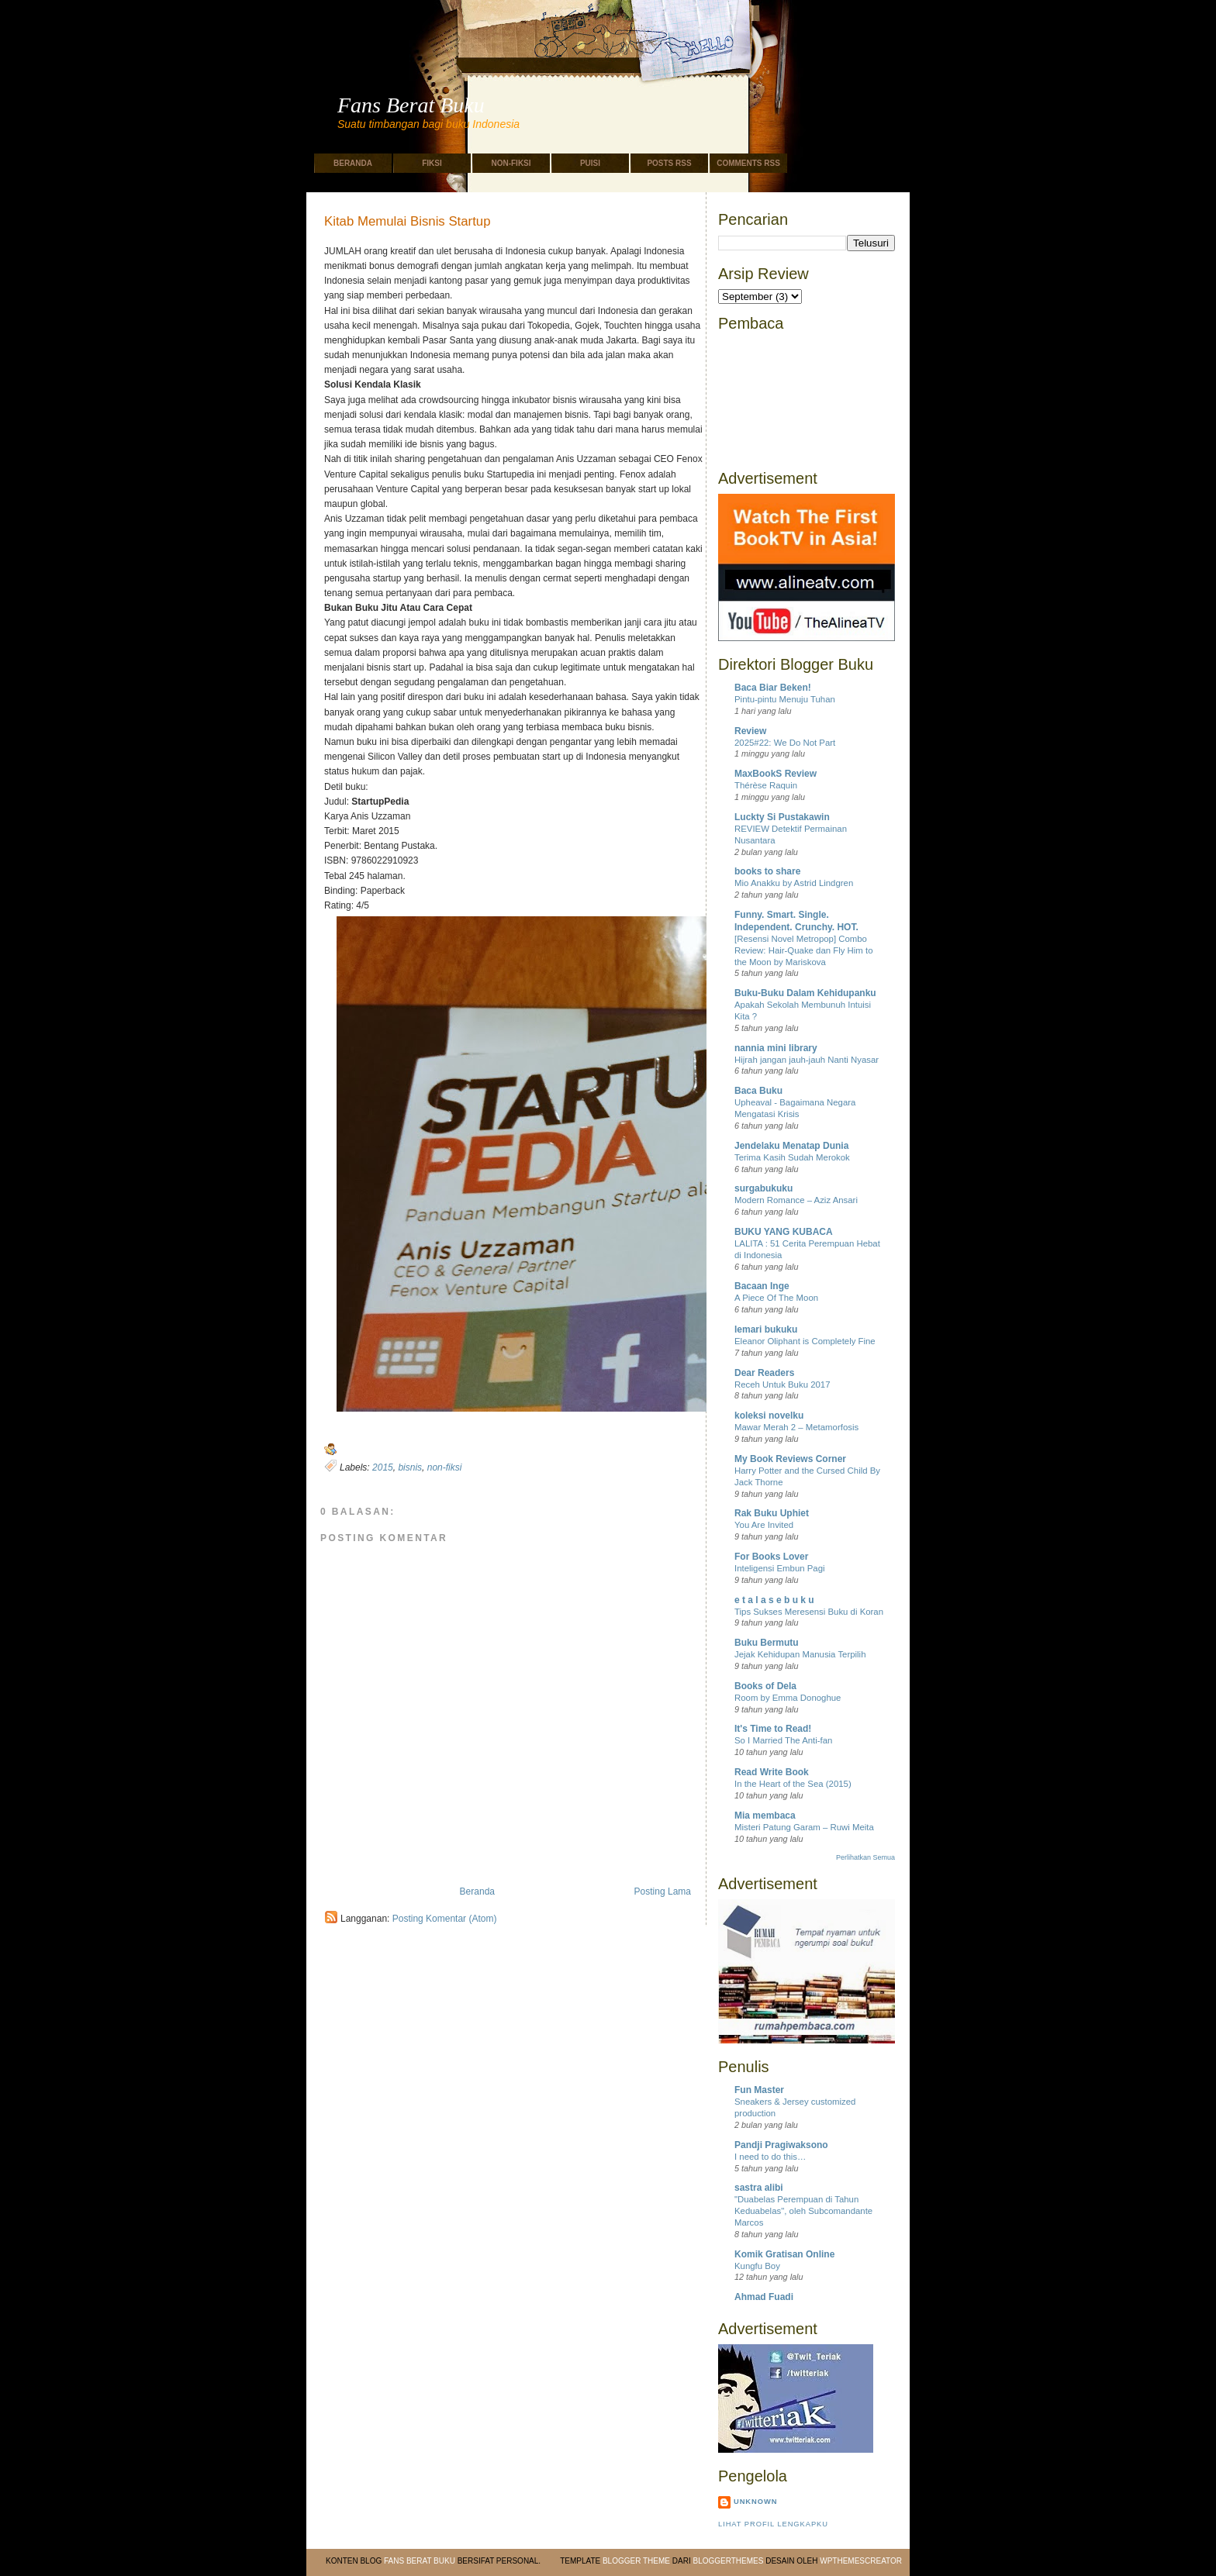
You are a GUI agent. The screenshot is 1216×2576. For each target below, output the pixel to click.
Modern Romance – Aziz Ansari (796, 1200)
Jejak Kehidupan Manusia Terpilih (800, 1654)
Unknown (755, 2501)
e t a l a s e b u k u (774, 1600)
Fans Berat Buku (411, 105)
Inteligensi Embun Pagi (779, 1568)
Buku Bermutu (766, 1642)
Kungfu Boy (757, 2266)
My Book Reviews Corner (790, 1459)
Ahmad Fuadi (763, 2297)
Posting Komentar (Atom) (444, 1918)
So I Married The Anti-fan (783, 1740)
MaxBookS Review (775, 773)
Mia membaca (765, 1815)
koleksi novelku (768, 1415)
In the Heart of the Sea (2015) (793, 1783)
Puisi (590, 163)
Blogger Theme (636, 2561)
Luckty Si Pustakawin (782, 817)
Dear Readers (764, 1372)
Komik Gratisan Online (784, 2254)
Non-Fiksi (510, 163)
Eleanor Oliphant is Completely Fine (805, 1341)
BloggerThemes (727, 2561)
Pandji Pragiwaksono (781, 2145)
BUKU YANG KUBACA (783, 1231)
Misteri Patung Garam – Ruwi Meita (804, 1827)
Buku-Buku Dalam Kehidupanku (805, 993)
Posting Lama (662, 1891)
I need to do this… (770, 2156)
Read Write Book (771, 1772)
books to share (767, 871)
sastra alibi (758, 2187)
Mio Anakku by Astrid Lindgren (793, 883)
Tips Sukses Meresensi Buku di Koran (808, 1611)
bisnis (410, 1467)
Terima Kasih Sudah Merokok (792, 1157)
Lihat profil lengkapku (773, 2524)
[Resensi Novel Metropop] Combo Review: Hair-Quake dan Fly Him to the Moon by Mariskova (803, 950)
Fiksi (432, 163)
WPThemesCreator (861, 2561)
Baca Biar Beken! (772, 687)
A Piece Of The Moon (776, 1297)
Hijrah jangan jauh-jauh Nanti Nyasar (806, 1059)
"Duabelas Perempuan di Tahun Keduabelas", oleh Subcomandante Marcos (803, 2211)
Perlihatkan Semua (865, 1857)
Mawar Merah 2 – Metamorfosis (796, 1427)
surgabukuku (763, 1188)
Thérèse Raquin (765, 785)
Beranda (352, 163)
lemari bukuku (765, 1329)
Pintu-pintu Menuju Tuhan (784, 699)
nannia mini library (775, 1048)
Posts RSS (669, 163)
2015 (382, 1467)
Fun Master (759, 2090)
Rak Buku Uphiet (771, 1513)
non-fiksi (444, 1467)
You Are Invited (763, 1524)
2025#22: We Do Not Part (784, 742)
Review (750, 731)
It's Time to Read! (772, 1728)
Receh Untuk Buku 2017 (782, 1384)
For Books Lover (771, 1556)
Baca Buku (758, 1090)
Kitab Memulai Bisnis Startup (407, 222)
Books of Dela (765, 1686)
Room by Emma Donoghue (787, 1697)
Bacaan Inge (761, 1286)
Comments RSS (748, 163)
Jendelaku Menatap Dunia (791, 1145)
